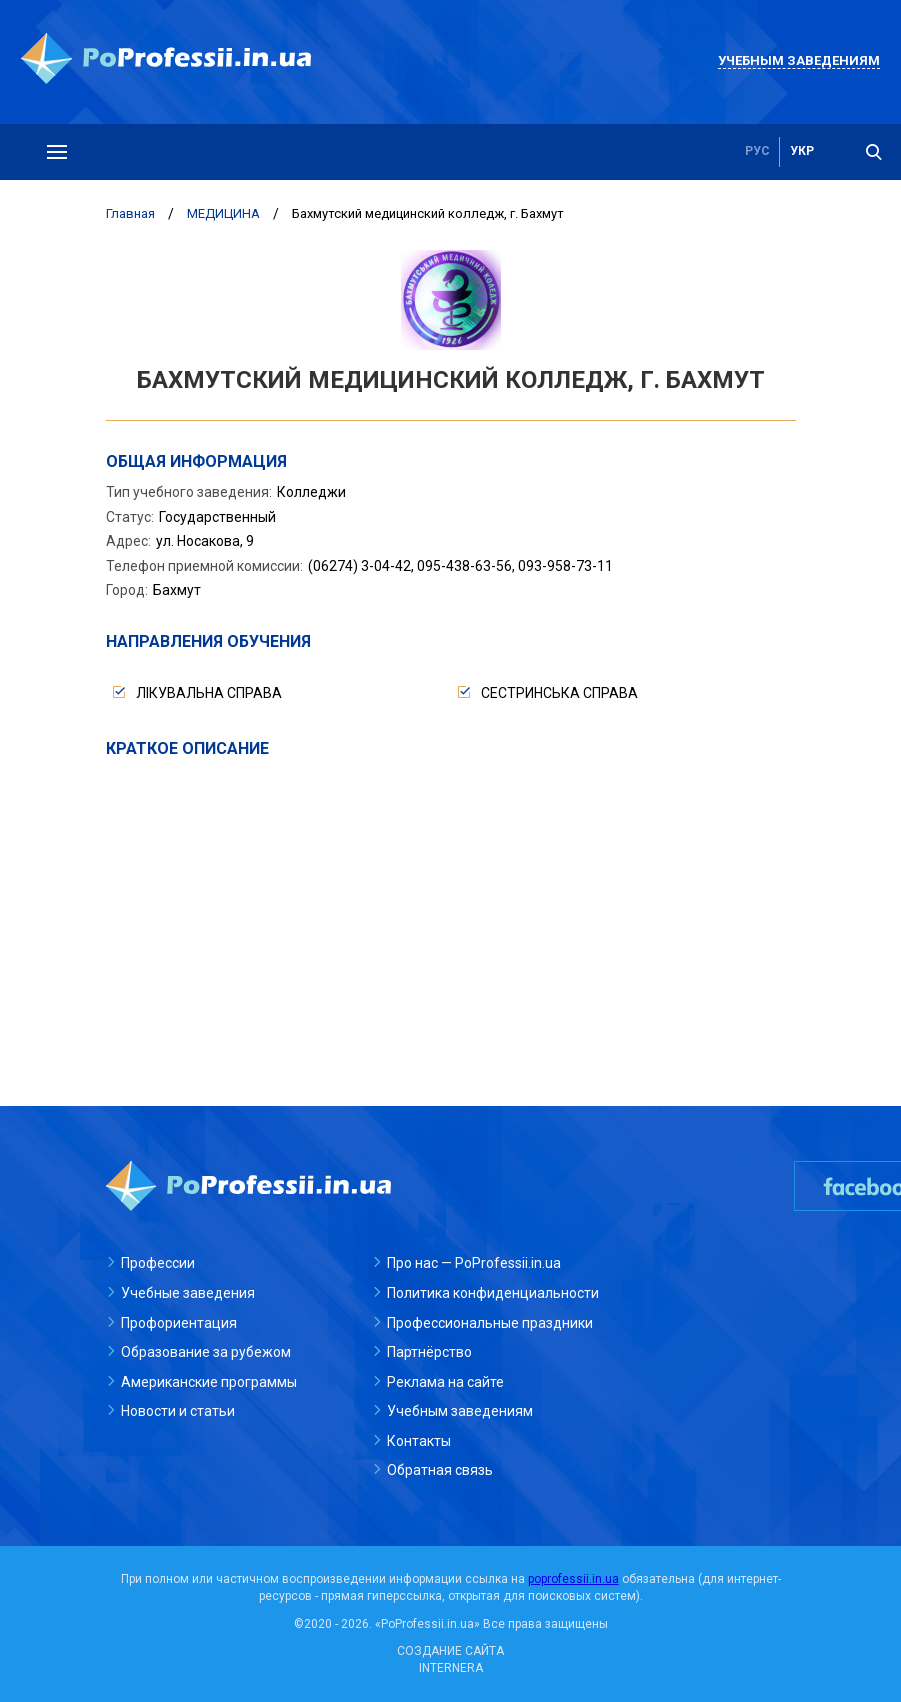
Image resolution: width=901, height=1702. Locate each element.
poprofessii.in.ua (573, 1579)
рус (757, 152)
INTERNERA (451, 1668)
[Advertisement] (451, 910)
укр (802, 152)
